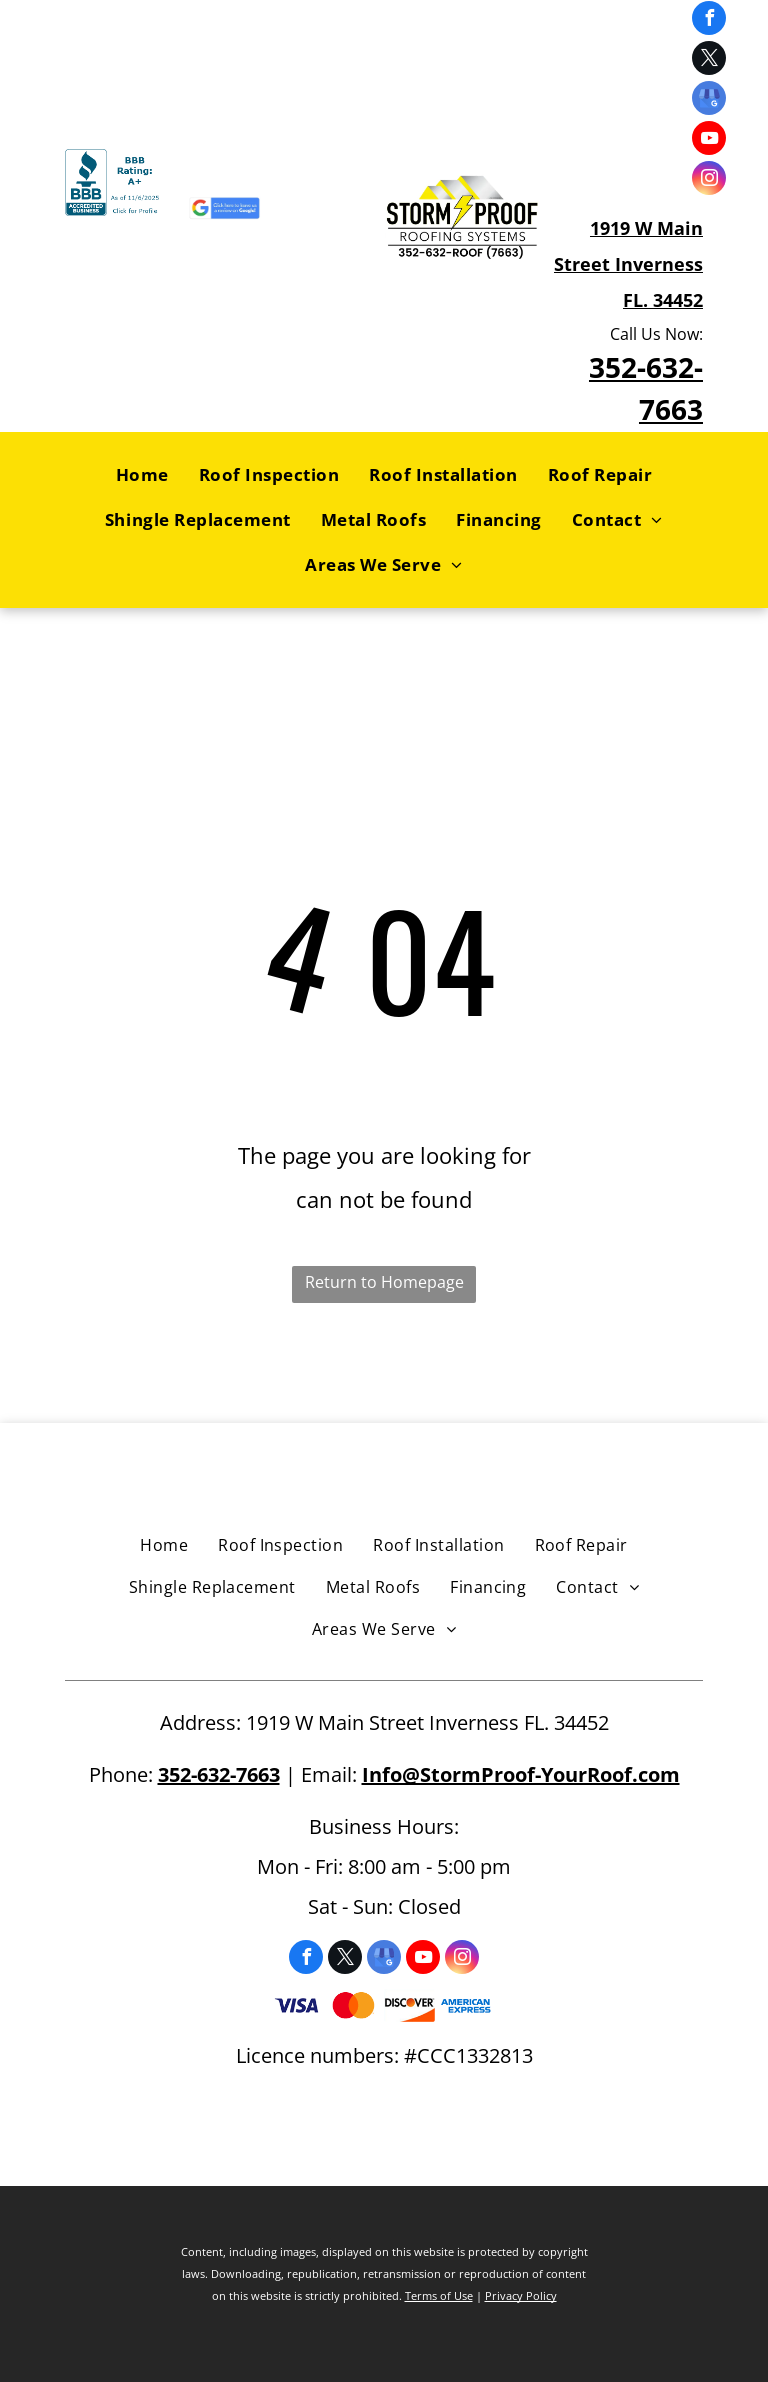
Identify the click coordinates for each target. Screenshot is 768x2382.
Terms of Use (439, 2295)
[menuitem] (142, 475)
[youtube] (709, 140)
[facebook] (709, 20)
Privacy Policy (521, 2295)
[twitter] (709, 60)
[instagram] (709, 180)
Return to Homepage (384, 1282)
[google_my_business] (709, 100)
